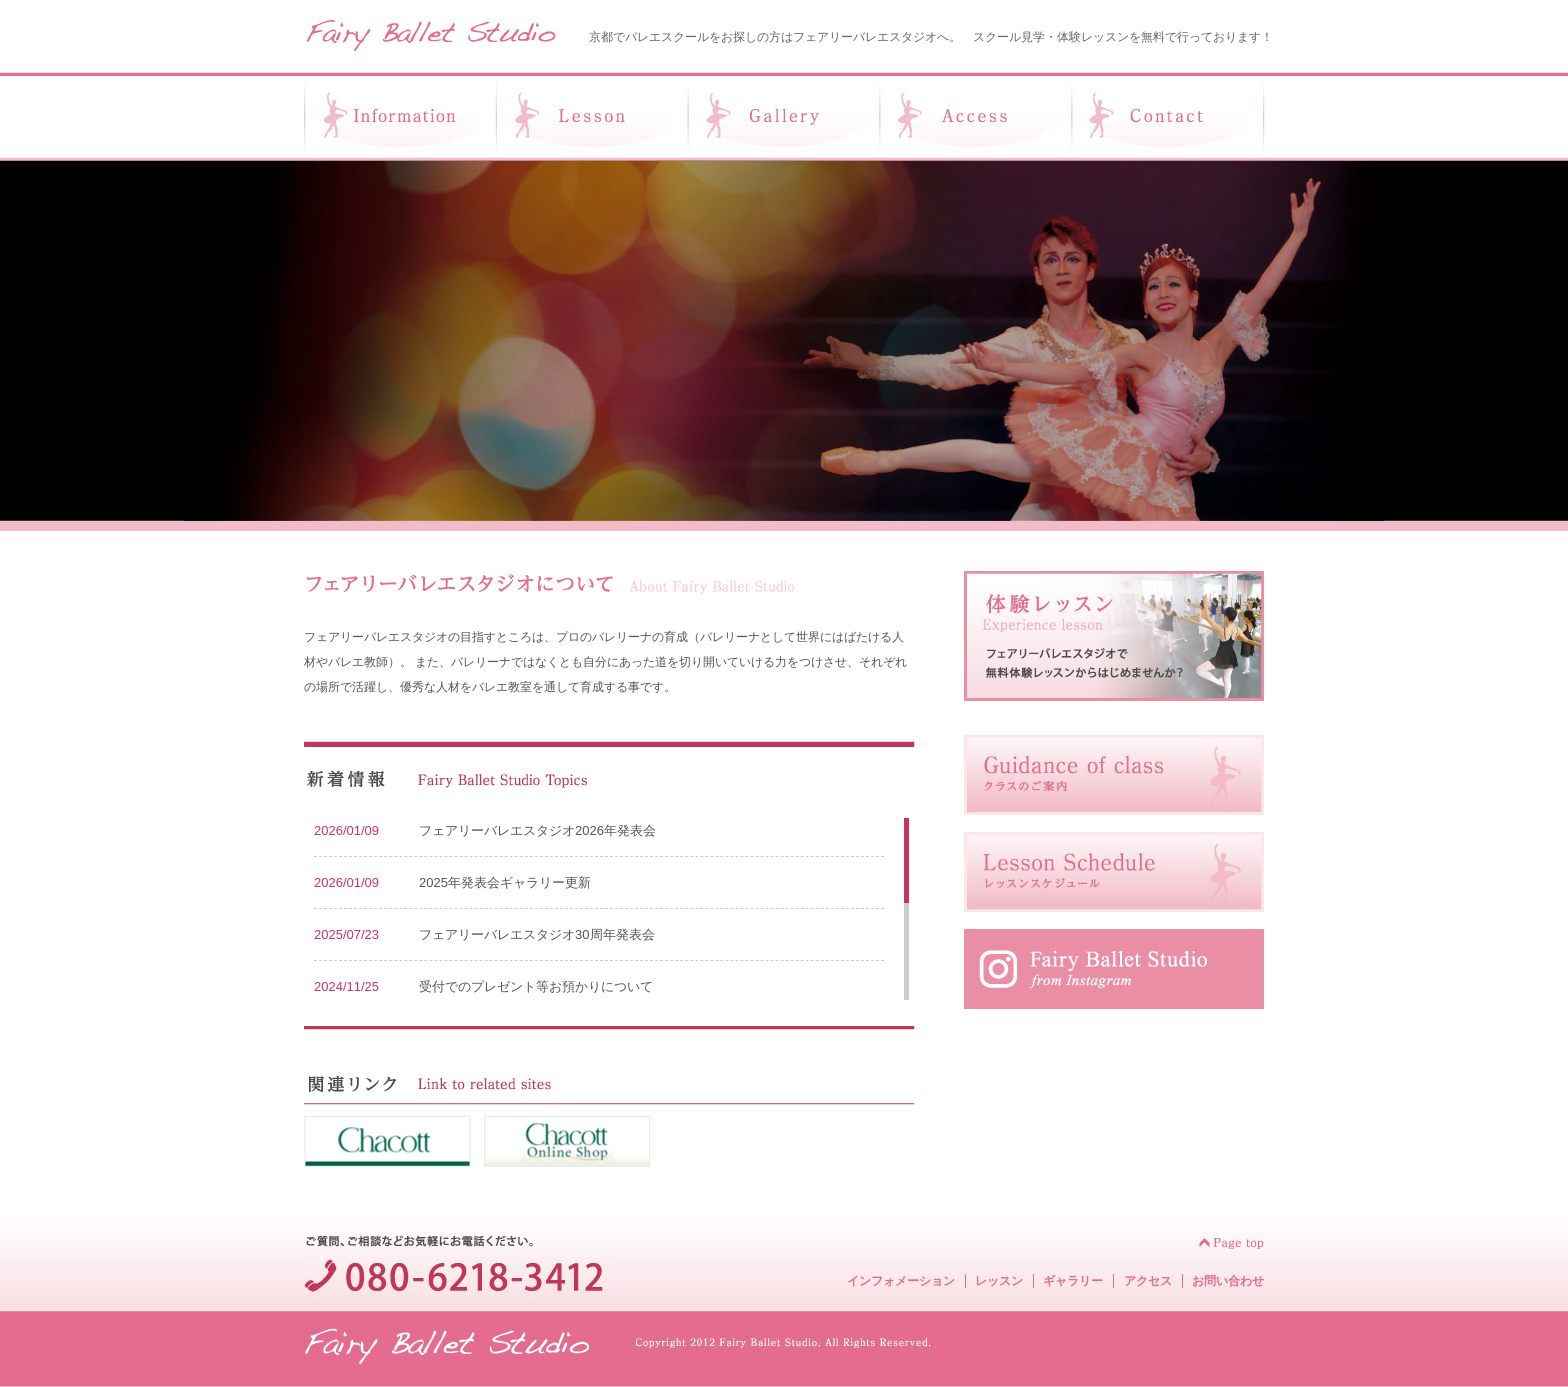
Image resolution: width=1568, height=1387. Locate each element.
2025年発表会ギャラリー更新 (505, 882)
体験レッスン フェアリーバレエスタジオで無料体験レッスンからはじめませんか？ (1114, 636)
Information (399, 117)
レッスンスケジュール (1114, 872)
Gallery (784, 117)
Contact (1168, 117)
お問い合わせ (1228, 1281)
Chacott (387, 1141)
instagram (1114, 969)
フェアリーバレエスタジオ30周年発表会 (536, 934)
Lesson (592, 117)
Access (976, 117)
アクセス (1148, 1281)
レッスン (999, 1281)
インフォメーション (901, 1281)
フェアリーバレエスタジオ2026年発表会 (537, 830)
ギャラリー (1073, 1281)
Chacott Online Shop (567, 1141)
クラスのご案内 (1114, 775)
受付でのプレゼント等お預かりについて (536, 986)
